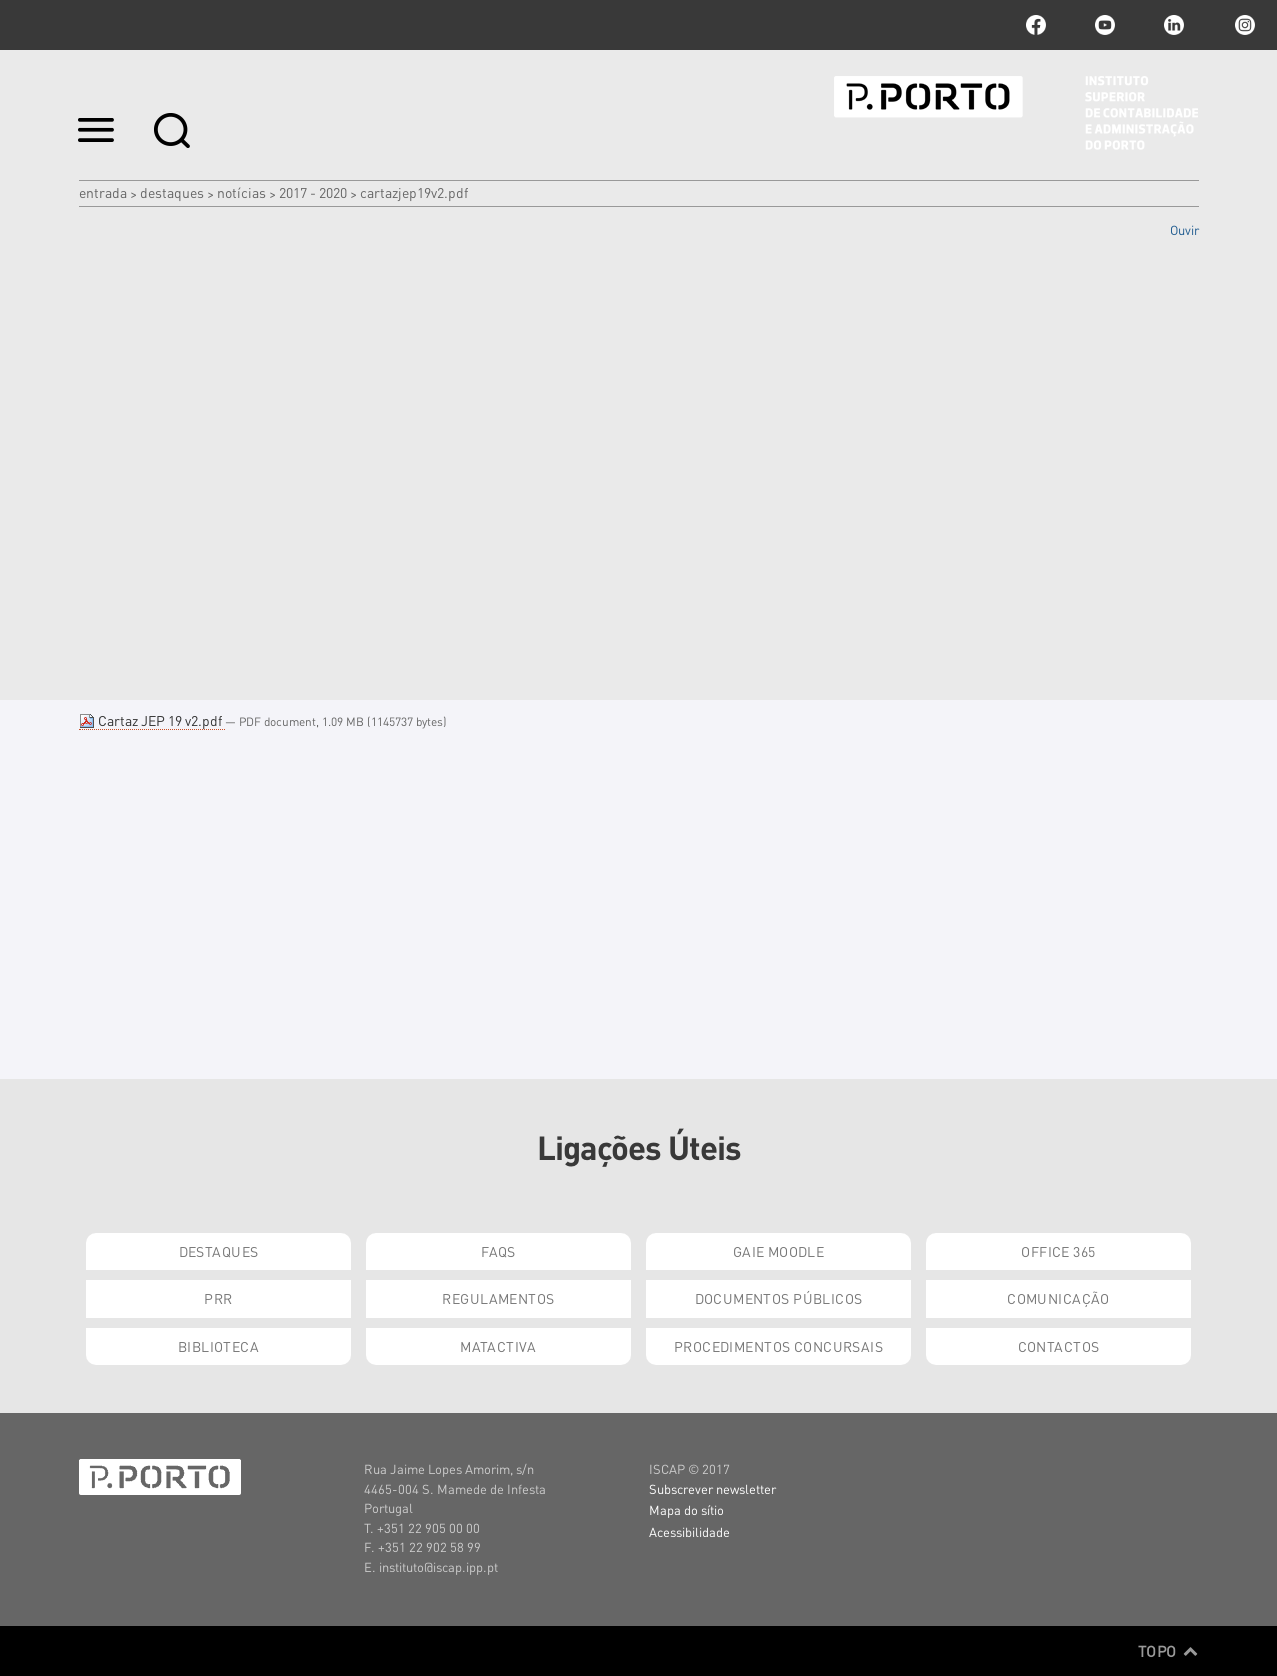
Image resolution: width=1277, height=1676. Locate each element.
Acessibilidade (689, 1531)
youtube (1105, 25)
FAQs (498, 1251)
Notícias (241, 192)
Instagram (1243, 25)
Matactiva (498, 1346)
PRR (218, 1298)
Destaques (172, 192)
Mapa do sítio (686, 1509)
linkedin (1174, 25)
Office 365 (1058, 1251)
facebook (1036, 25)
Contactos (1059, 1346)
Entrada (103, 192)
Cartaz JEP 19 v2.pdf (152, 720)
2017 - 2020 (313, 192)
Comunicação (1058, 1298)
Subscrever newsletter (712, 1488)
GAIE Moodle (779, 1251)
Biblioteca (218, 1346)
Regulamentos (498, 1298)
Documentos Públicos (779, 1298)
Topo (1168, 1651)
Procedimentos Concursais (778, 1346)
